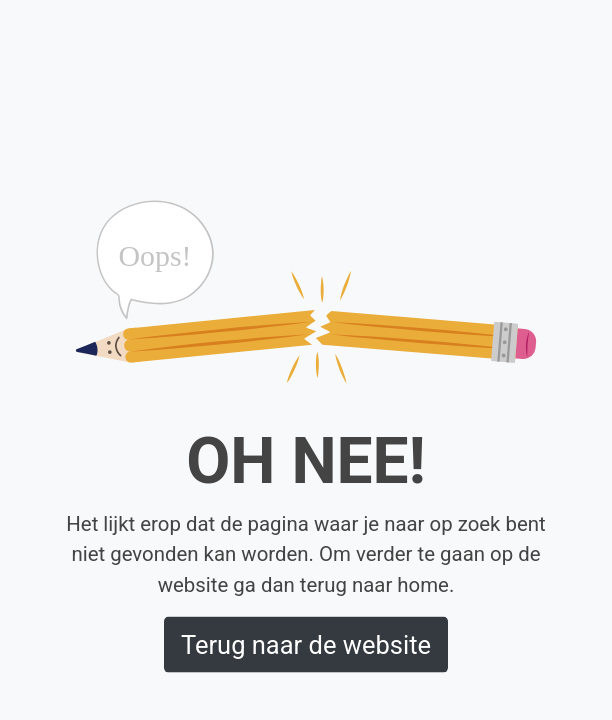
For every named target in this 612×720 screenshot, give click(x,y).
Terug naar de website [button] (306, 644)
